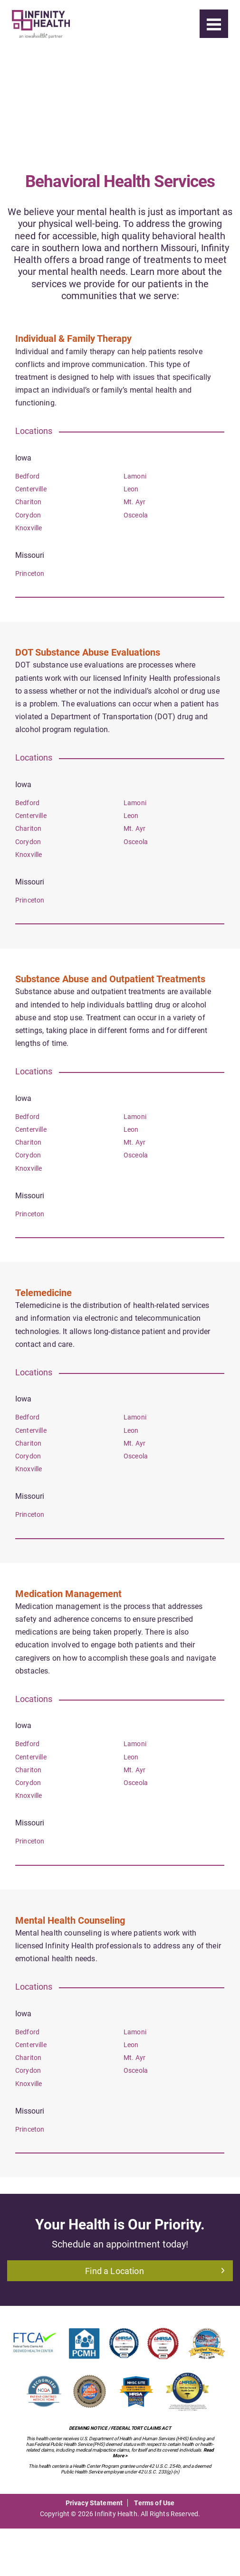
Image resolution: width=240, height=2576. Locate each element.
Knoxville (28, 528)
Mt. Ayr (134, 502)
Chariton (28, 502)
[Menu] (214, 23)
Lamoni (135, 476)
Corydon (28, 515)
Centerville (31, 489)
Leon (131, 489)
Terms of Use (154, 2503)
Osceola (136, 515)
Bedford (27, 476)
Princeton (29, 573)
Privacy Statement (94, 2503)
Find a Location (155, 2271)
